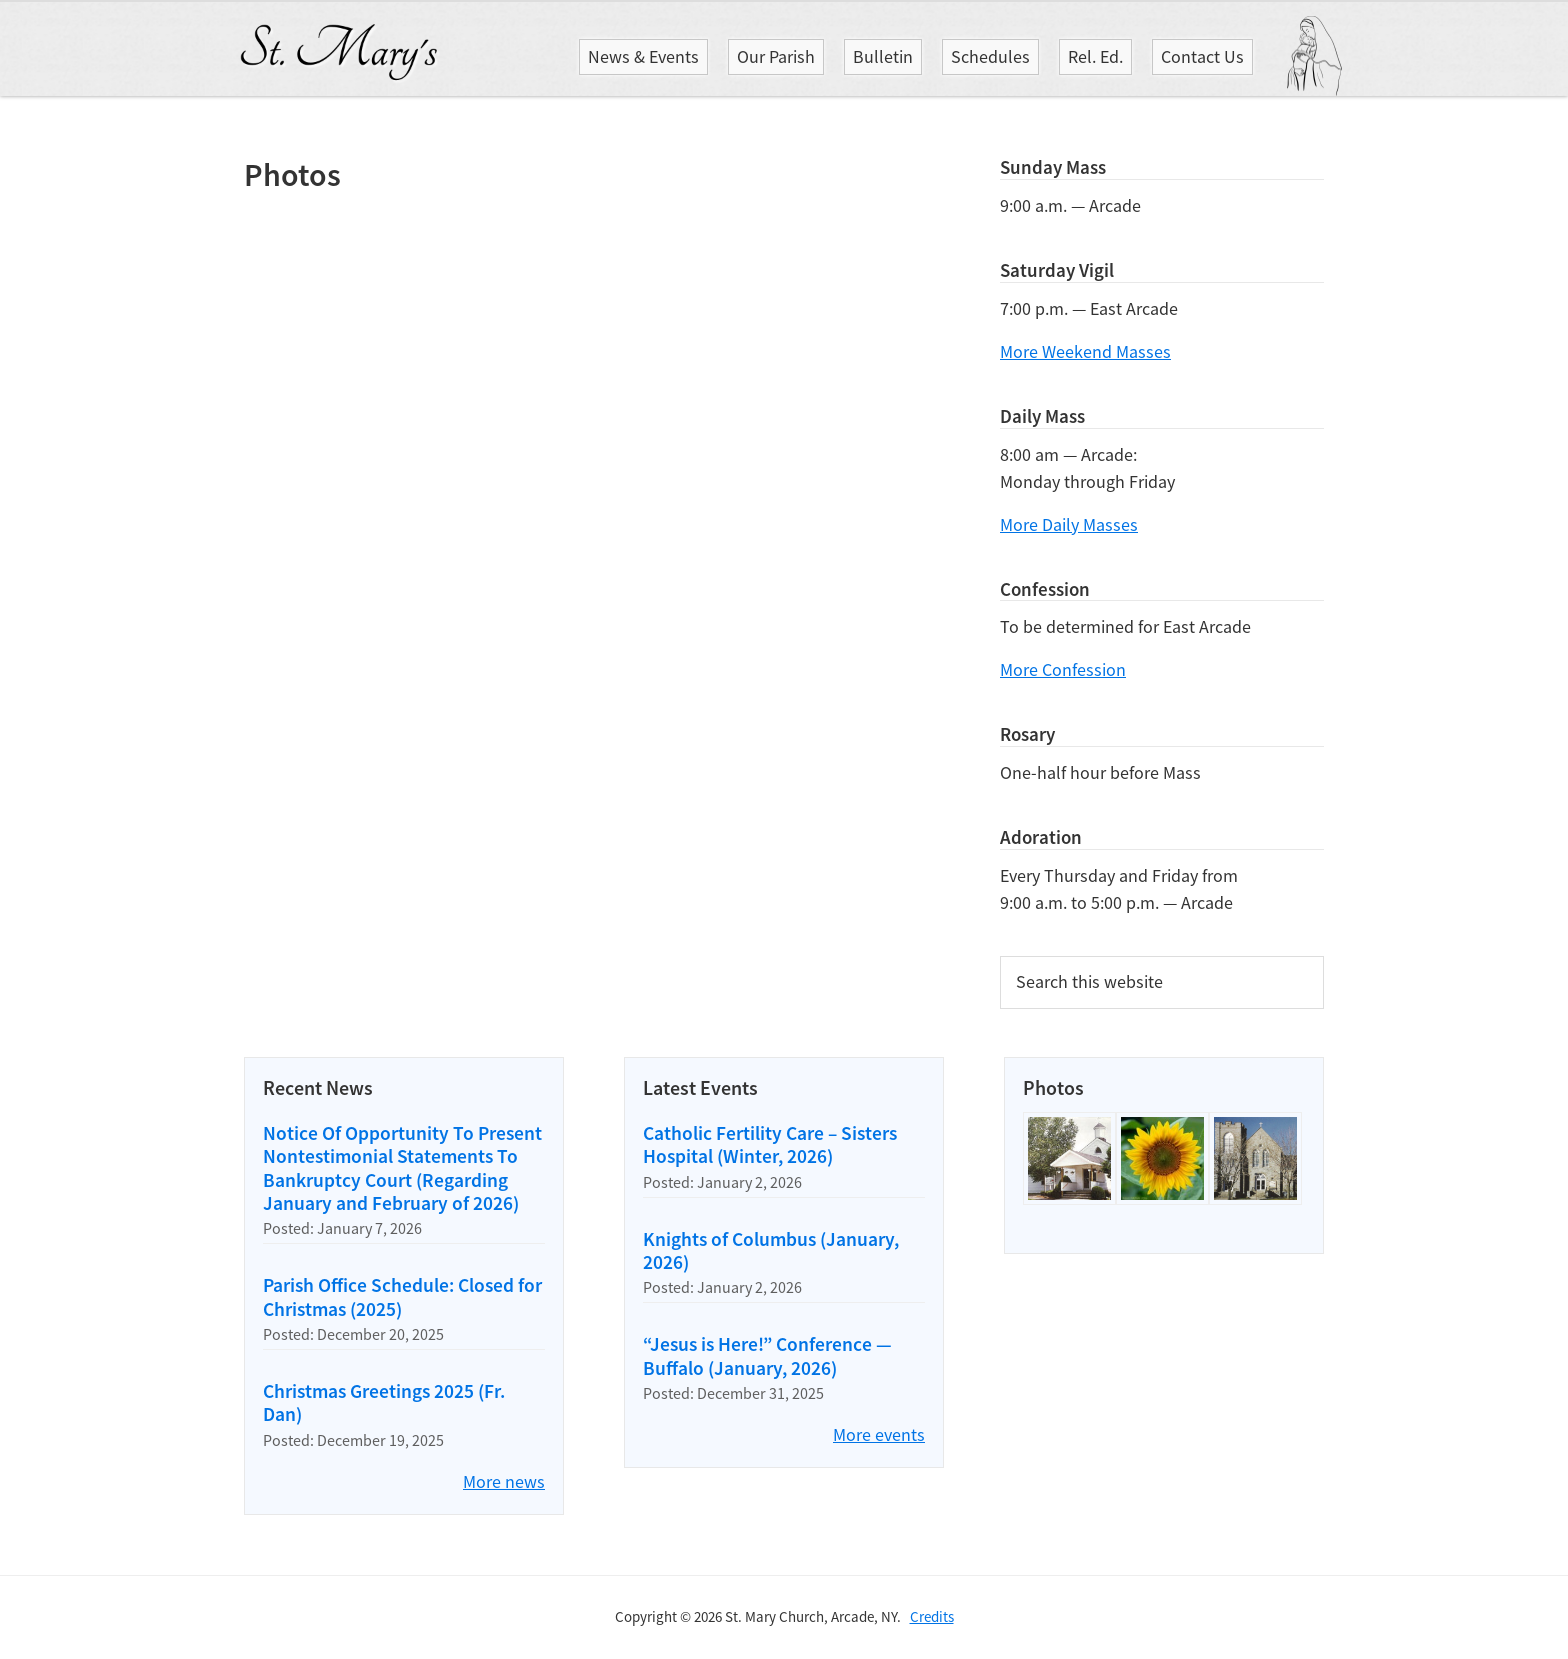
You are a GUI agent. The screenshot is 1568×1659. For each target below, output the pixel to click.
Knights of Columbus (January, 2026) (771, 1250)
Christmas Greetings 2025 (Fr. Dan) (384, 1402)
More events (879, 1434)
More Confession (1063, 669)
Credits (932, 1616)
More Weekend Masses (1085, 351)
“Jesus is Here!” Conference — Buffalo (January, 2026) (767, 1355)
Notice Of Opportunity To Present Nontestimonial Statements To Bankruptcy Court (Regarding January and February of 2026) (402, 1168)
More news (504, 1481)
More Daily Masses (1069, 524)
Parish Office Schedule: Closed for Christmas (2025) (402, 1296)
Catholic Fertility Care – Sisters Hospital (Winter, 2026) (770, 1144)
